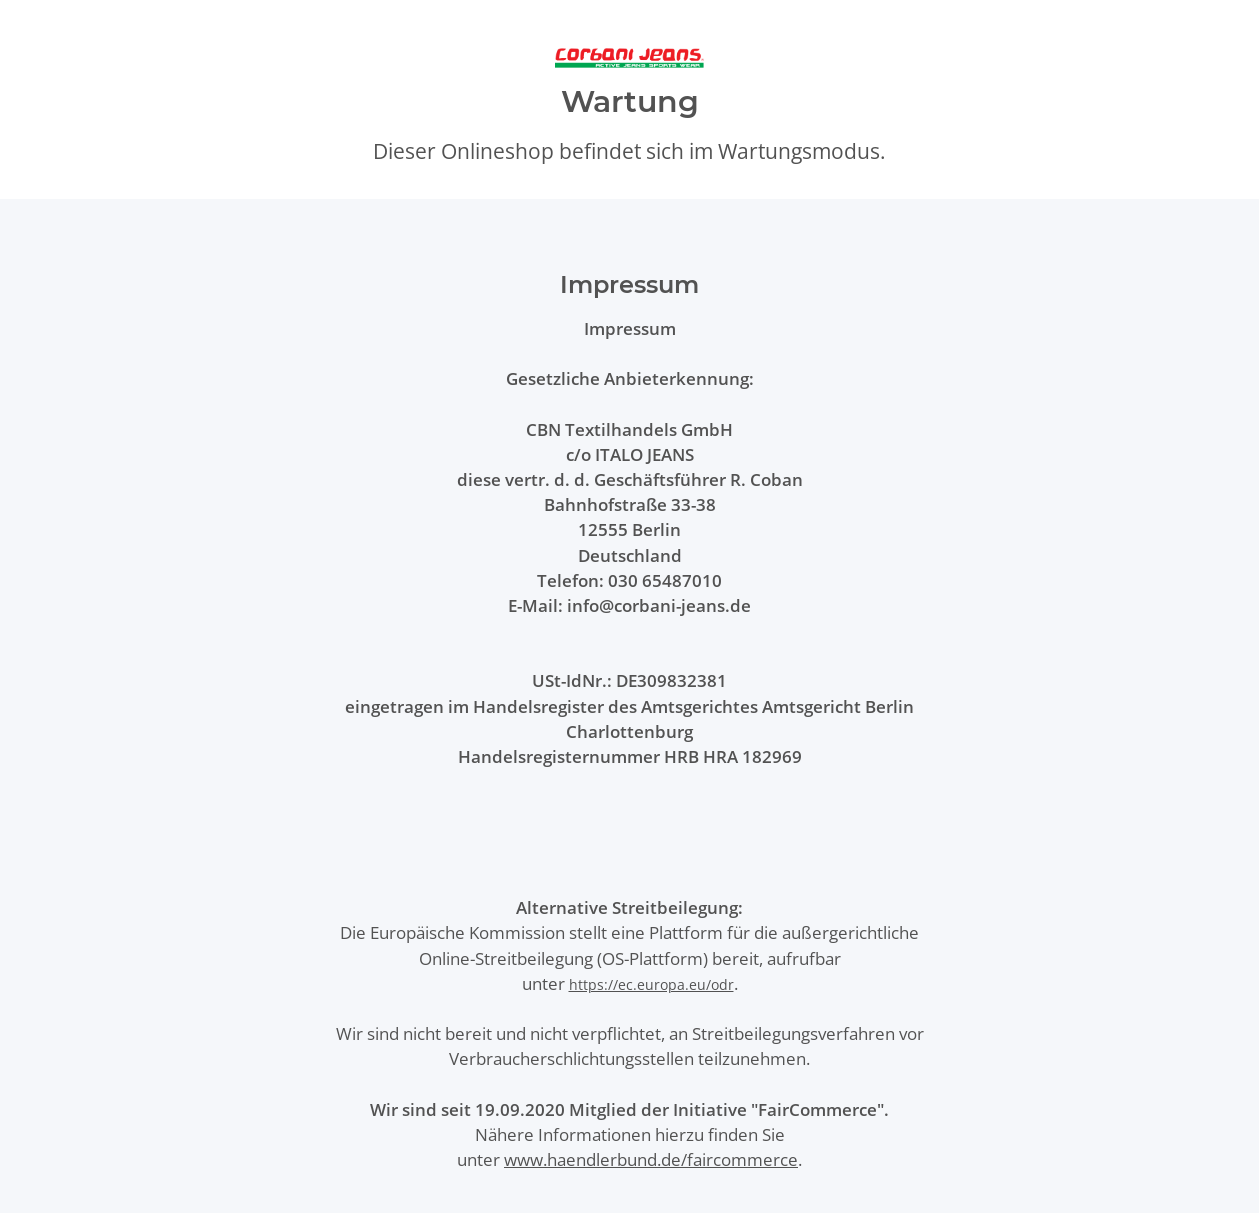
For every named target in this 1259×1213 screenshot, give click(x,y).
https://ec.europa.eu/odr (651, 984)
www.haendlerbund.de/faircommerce (651, 1159)
